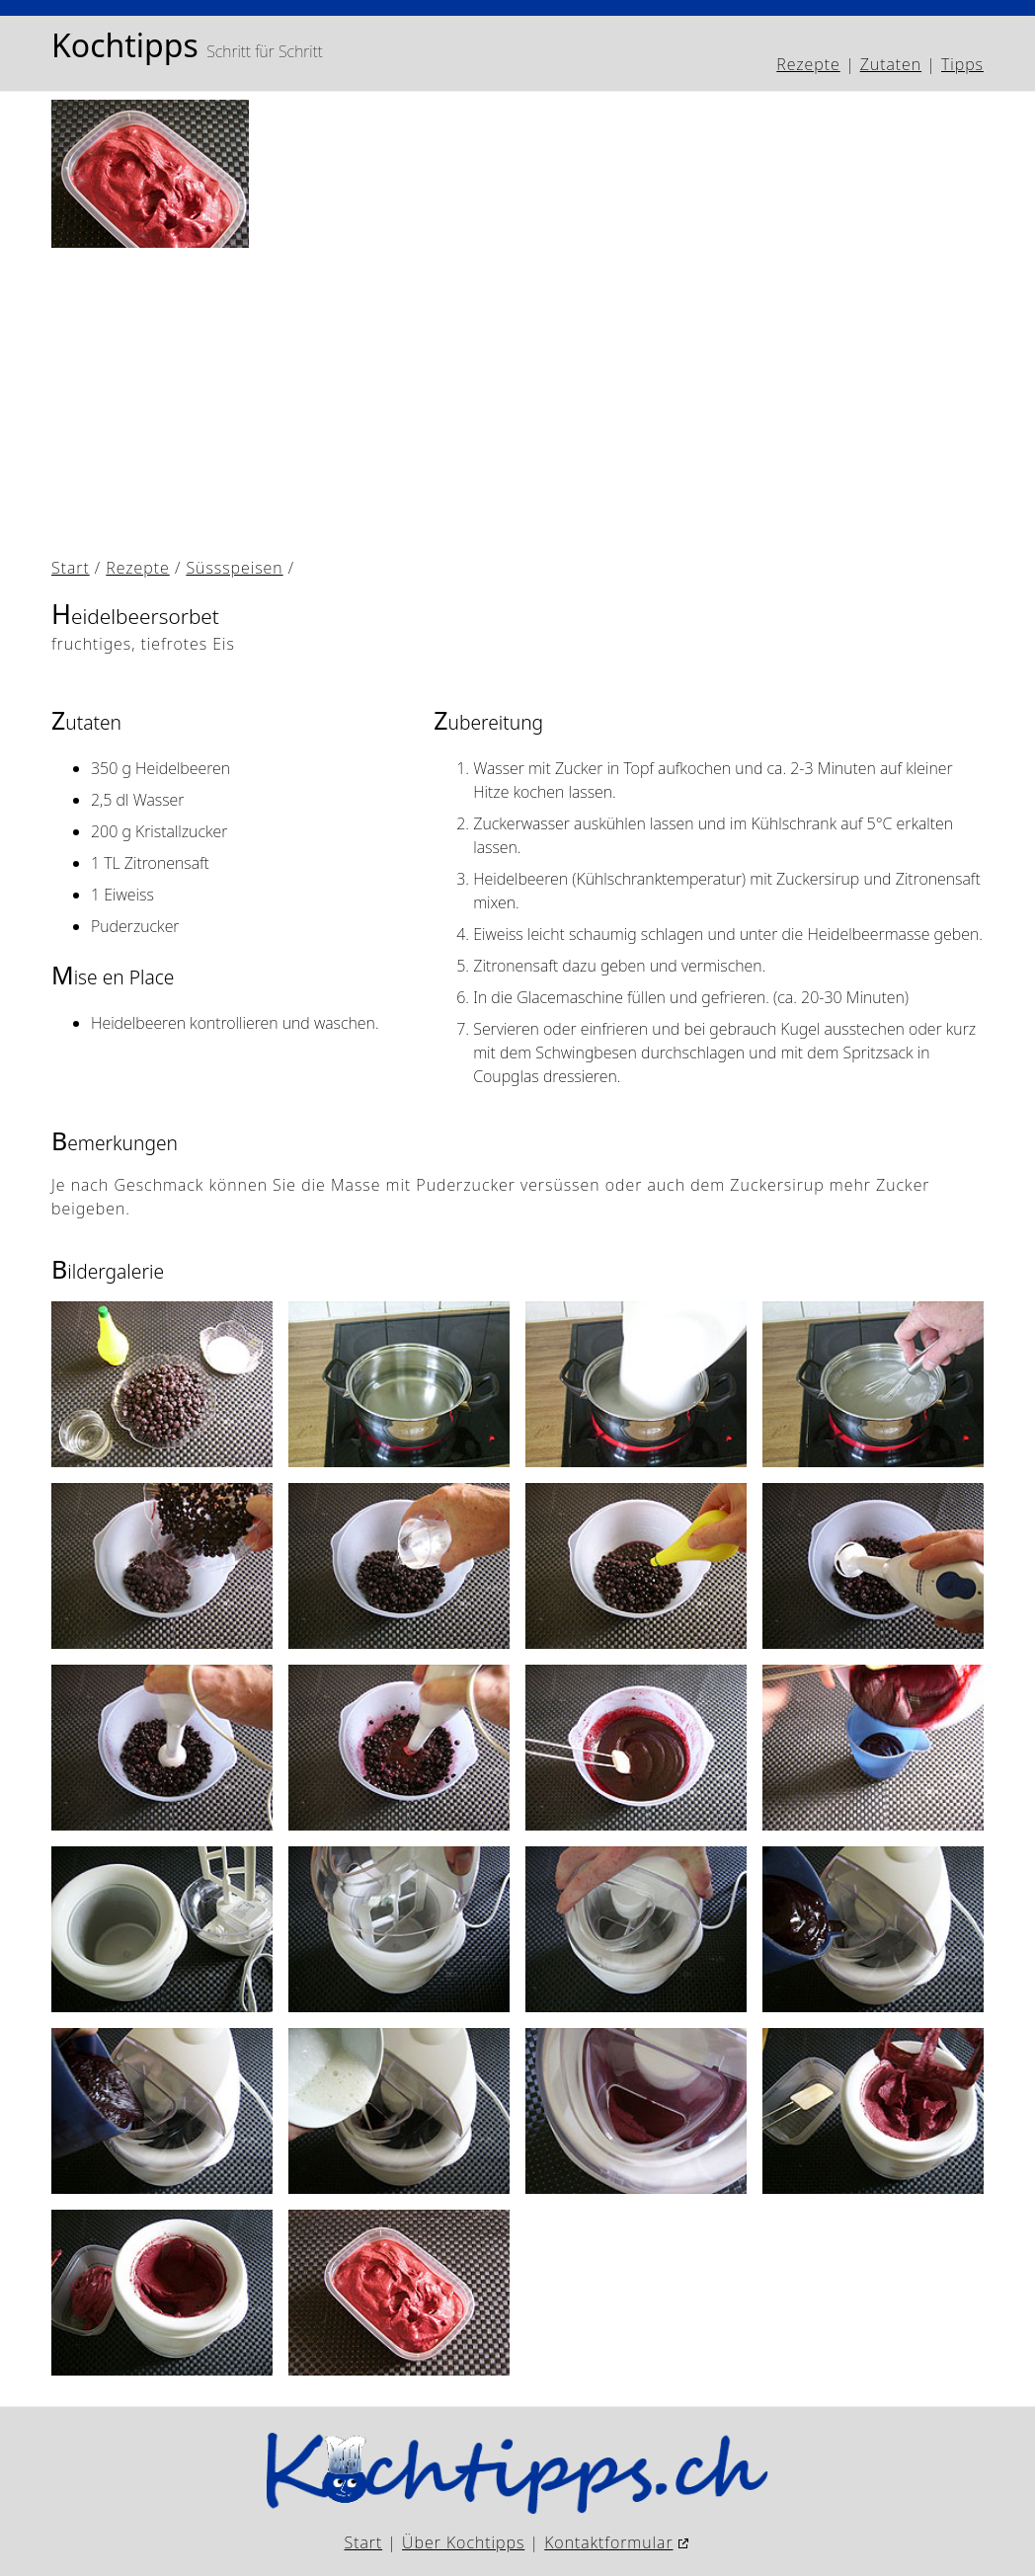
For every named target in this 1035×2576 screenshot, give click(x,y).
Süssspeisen (234, 568)
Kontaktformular (608, 2542)
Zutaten (890, 64)
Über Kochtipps (463, 2542)
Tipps (962, 64)
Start (70, 568)
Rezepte (807, 64)
